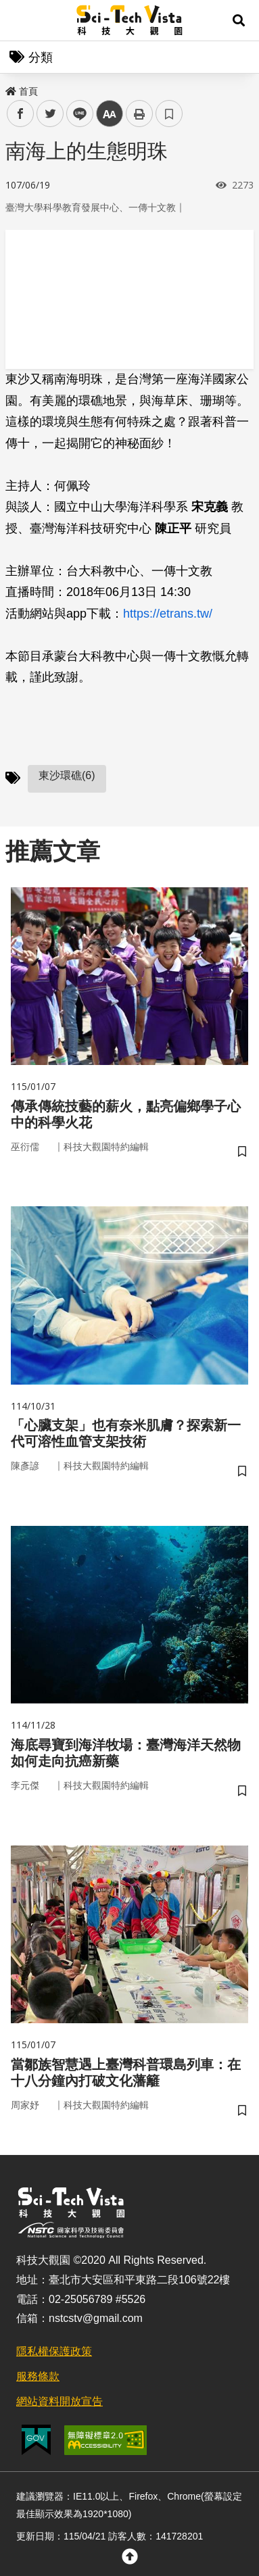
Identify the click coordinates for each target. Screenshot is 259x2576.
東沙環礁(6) (67, 775)
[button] (238, 20)
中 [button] (109, 114)
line (75, 114)
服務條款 (38, 2376)
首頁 (21, 91)
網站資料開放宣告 (59, 2401)
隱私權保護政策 (54, 2351)
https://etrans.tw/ (167, 613)
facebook (20, 114)
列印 (139, 113)
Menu (20, 20)
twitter (50, 114)
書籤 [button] (169, 113)
